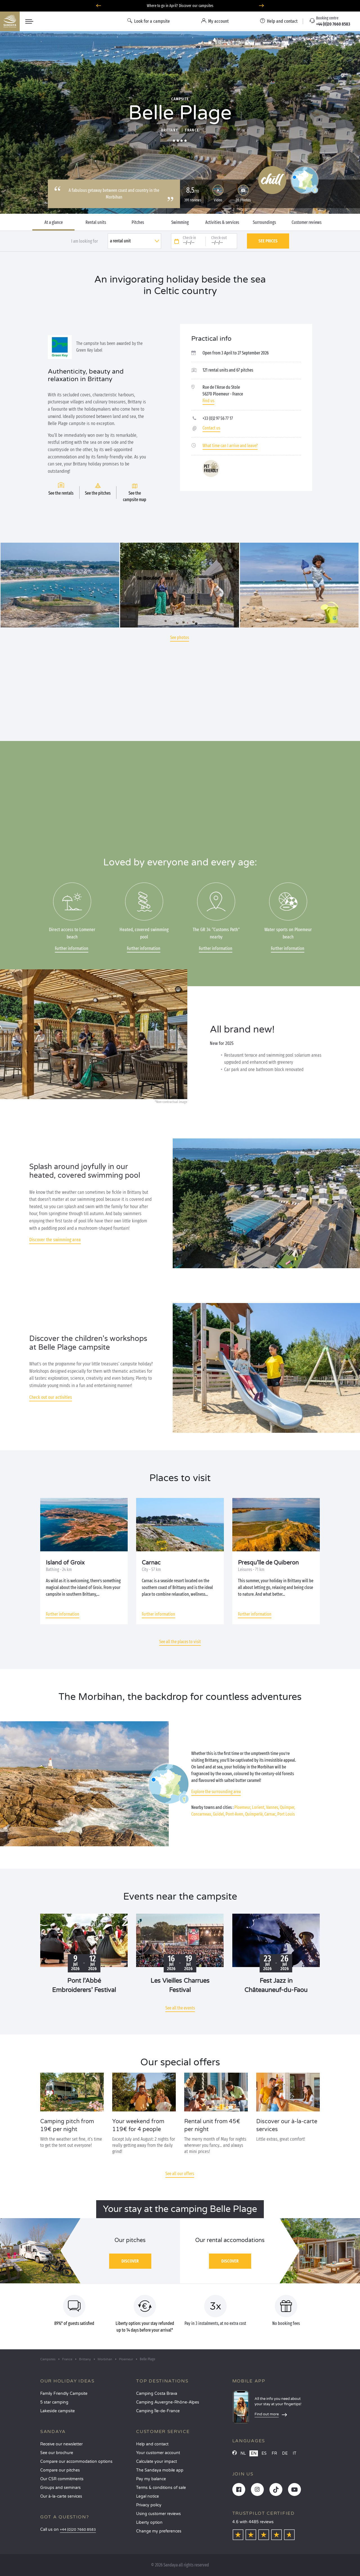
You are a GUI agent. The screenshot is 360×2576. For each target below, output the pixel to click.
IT (294, 2453)
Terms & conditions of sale (161, 2487)
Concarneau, (201, 1814)
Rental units (96, 222)
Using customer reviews (158, 2513)
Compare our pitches (60, 2470)
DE (285, 2453)
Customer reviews (306, 222)
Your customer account (158, 2452)
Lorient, (258, 1807)
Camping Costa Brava (156, 2393)
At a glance (53, 222)
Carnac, (270, 1814)
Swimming (180, 222)
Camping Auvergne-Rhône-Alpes (167, 2402)
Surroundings (264, 222)
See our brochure (56, 2452)
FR (274, 2453)
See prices (268, 241)
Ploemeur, (242, 1807)
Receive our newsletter (61, 2444)
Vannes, (272, 1807)
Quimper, (287, 1807)
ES (264, 2453)
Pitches (138, 222)
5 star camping (54, 2402)
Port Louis (286, 1814)
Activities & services (222, 222)
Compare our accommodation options (76, 2461)
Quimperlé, (254, 1814)
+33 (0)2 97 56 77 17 (217, 418)
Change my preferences (158, 2531)
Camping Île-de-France (158, 2411)
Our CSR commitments (62, 2479)
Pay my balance (151, 2479)
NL (243, 2453)
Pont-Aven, (235, 1814)
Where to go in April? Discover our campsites (180, 5)
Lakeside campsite (57, 2411)
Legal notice (147, 2496)
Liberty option (149, 2522)
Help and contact (152, 2444)
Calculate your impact (156, 2461)
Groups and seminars (60, 2487)
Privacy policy (148, 2505)
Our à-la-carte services (61, 2496)
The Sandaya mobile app (159, 2470)
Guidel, (219, 1814)
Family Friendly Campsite (63, 2393)
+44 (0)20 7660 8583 (78, 2530)
